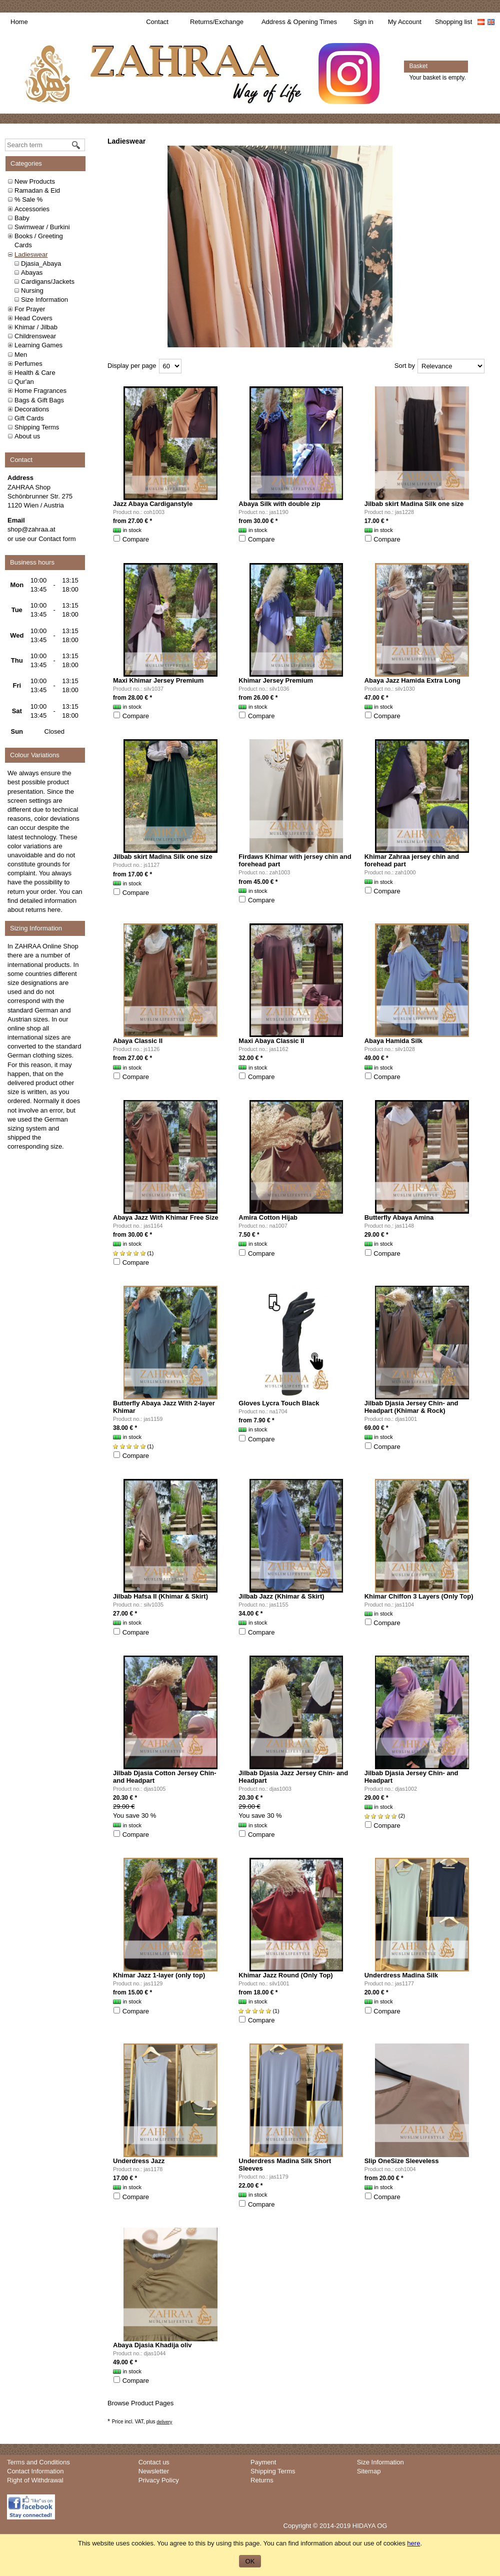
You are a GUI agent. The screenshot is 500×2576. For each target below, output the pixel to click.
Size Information (44, 299)
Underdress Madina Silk (401, 1975)
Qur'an (24, 381)
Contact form (57, 539)
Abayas (31, 272)
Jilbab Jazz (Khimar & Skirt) (281, 1596)
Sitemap (369, 2471)
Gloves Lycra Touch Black (278, 1403)
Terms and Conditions (38, 2462)
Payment (263, 2462)
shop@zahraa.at (32, 529)
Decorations (31, 409)
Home (19, 22)
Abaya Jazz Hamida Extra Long (412, 680)
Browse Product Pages (141, 2403)
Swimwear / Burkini (42, 227)
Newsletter (153, 2471)
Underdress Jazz (138, 2161)
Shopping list (453, 22)
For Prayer (29, 309)
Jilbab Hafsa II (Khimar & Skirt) (160, 1596)
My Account (405, 22)
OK (250, 2561)
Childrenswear (35, 336)
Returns (262, 2480)
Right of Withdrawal (35, 2480)
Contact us (154, 2462)
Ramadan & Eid (37, 190)
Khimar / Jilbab (36, 327)
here (54, 909)
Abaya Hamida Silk (393, 1041)
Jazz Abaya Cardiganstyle (152, 503)
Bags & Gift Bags (39, 400)
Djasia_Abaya (41, 263)
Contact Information (35, 2471)
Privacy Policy (158, 2480)
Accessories (32, 209)
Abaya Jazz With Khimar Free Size (165, 1217)
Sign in (364, 22)
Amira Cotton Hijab (268, 1217)
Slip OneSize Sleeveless (401, 2161)
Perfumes (28, 363)
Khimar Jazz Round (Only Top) (285, 1975)
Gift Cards (29, 418)
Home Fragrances (40, 390)
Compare (135, 539)
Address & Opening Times (299, 22)
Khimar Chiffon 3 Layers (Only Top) (419, 1596)
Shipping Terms (36, 427)
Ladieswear (31, 254)
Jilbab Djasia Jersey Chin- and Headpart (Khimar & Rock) (411, 1406)
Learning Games (38, 345)
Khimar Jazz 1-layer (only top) (159, 1975)
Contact (157, 22)
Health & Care (35, 372)
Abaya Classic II (137, 1041)
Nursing (32, 290)
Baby (22, 218)
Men (20, 354)
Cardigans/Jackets (47, 281)
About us (27, 436)
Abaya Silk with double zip (279, 503)
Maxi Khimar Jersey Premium (158, 680)
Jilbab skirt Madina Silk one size (414, 503)
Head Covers (33, 318)
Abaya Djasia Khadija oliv (152, 2345)
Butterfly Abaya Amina (399, 1217)
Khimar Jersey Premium (275, 680)
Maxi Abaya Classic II (271, 1041)
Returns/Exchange (217, 22)
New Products (34, 181)
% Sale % (28, 199)
